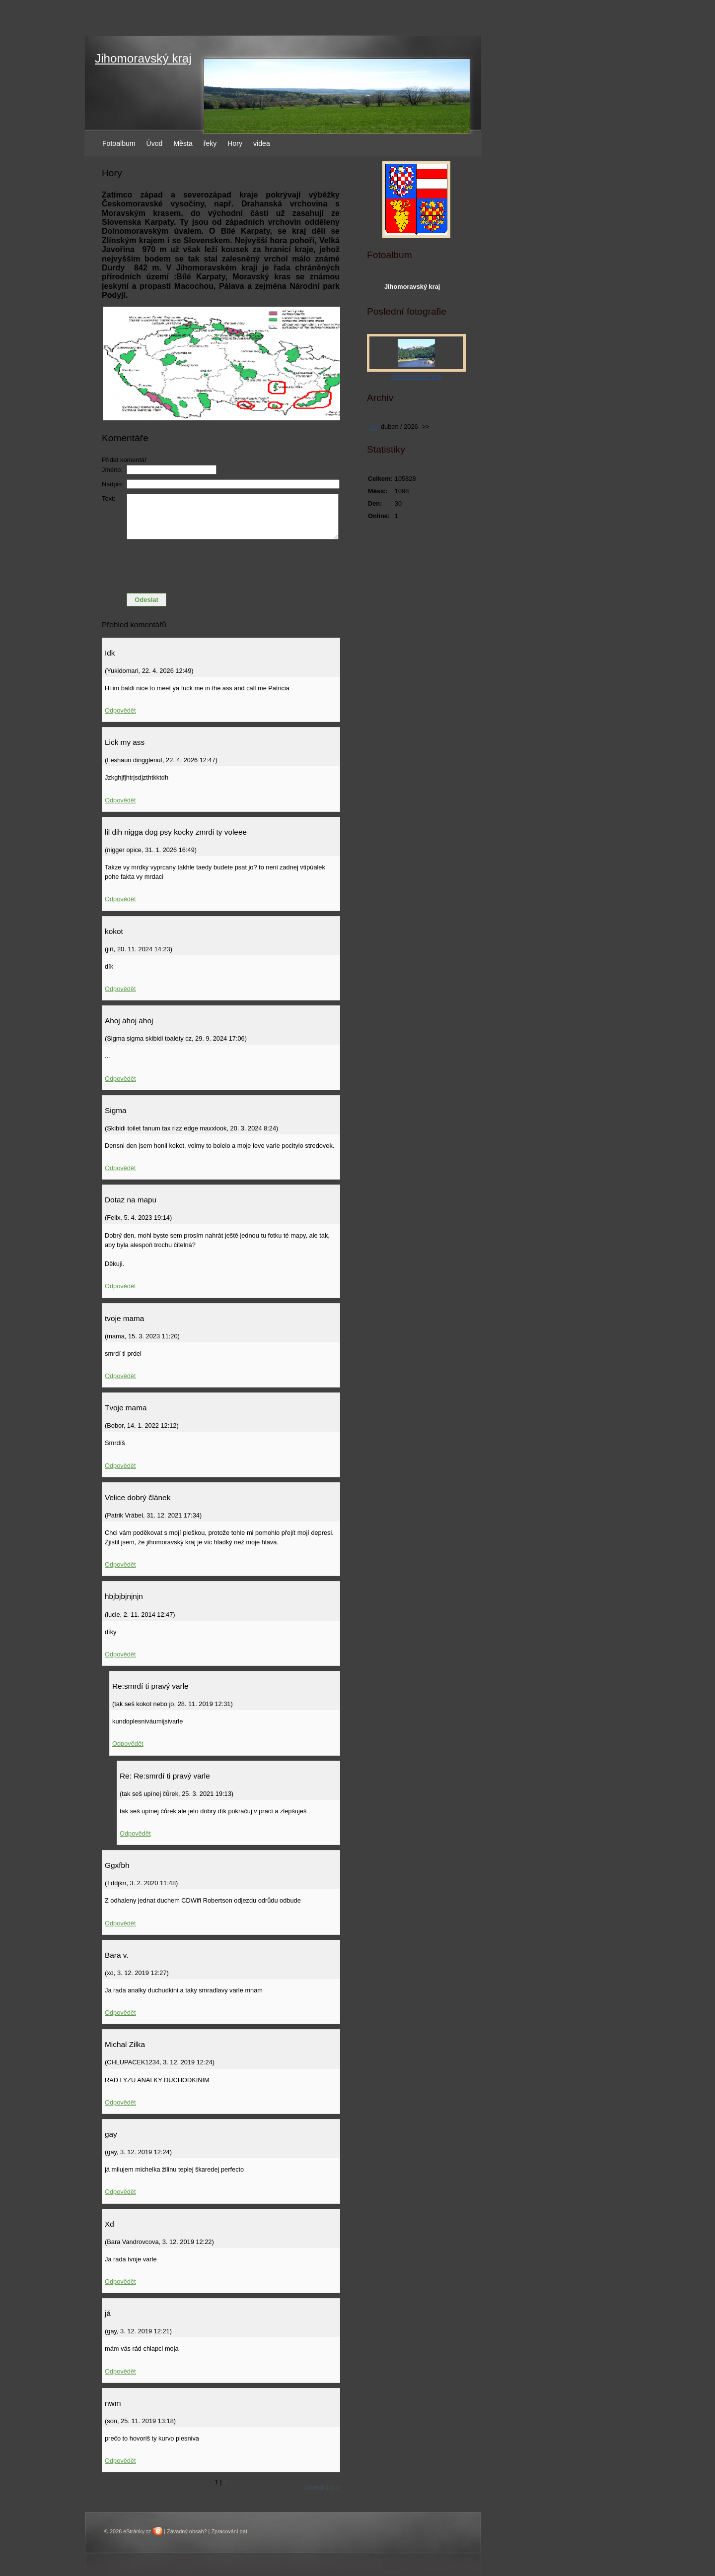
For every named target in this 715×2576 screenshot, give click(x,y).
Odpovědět (120, 710)
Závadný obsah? (187, 2531)
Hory (234, 143)
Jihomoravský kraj (143, 58)
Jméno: (112, 469)
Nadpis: (112, 484)
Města (182, 143)
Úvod (154, 143)
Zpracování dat (229, 2531)
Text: (108, 498)
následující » (322, 2487)
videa (261, 143)
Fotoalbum (119, 143)
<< (373, 426)
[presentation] (220, 566)
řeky (210, 143)
